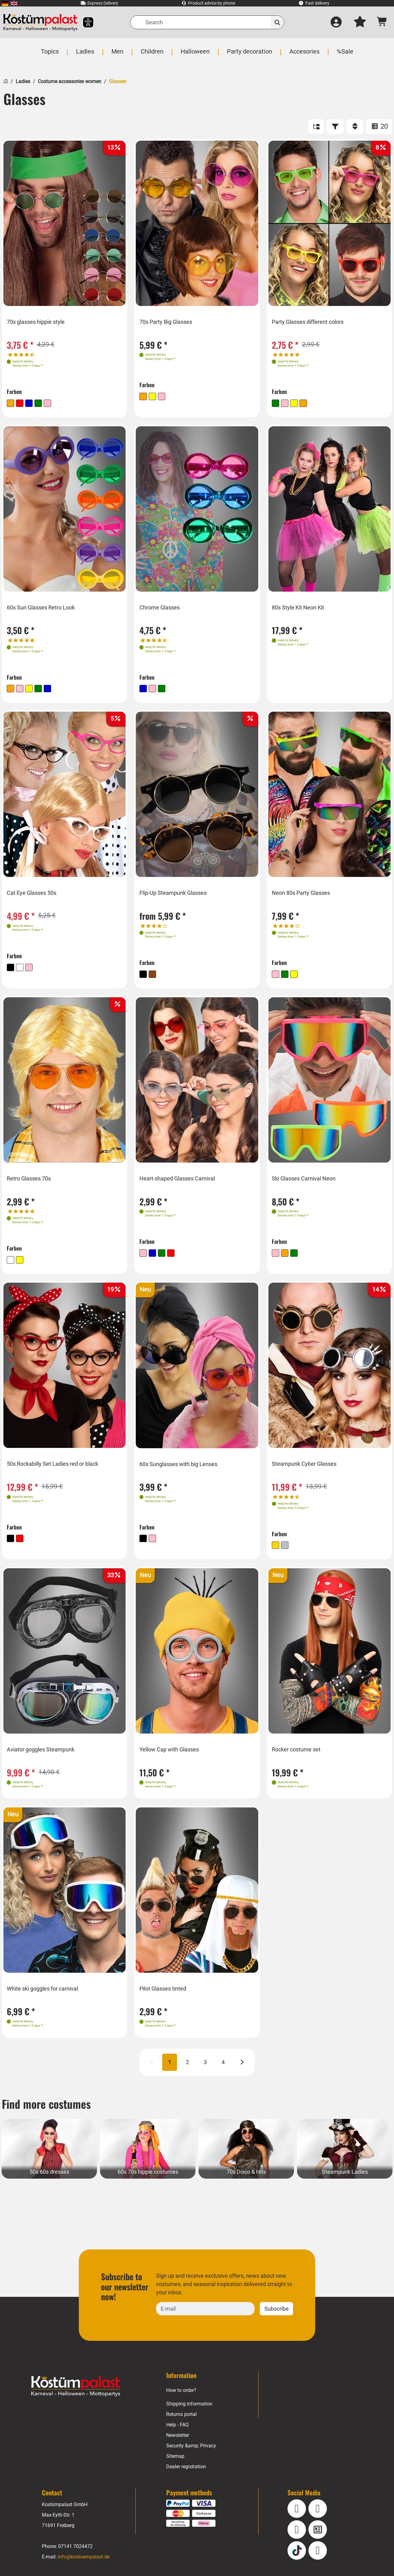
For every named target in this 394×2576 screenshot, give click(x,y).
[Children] (153, 54)
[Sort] (355, 126)
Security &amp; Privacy (191, 2454)
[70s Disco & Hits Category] (246, 2157)
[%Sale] (344, 54)
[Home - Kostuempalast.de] (75, 2394)
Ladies (22, 81)
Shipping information (189, 2412)
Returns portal (181, 2422)
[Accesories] (304, 54)
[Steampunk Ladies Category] (345, 2157)
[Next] (242, 2070)
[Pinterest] (317, 2559)
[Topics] (51, 54)
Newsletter (178, 2443)
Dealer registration (186, 2475)
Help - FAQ (177, 2433)
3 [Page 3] (205, 2070)
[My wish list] (359, 22)
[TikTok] (296, 2559)
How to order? (181, 2398)
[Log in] (335, 22)
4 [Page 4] (223, 2070)
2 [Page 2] (187, 2070)
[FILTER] (335, 126)
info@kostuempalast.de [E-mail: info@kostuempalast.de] (84, 2565)
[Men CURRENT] (118, 54)
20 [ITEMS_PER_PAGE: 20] (379, 126)
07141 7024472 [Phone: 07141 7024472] (75, 2555)
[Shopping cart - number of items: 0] (382, 22)
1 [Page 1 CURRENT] (169, 2070)
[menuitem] (5, 3)
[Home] (5, 80)
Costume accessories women (69, 81)
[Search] (207, 22)
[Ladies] (86, 54)
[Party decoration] (249, 54)
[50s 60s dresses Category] (49, 2157)
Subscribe (276, 2317)
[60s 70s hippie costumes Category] (147, 2157)
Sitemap (175, 2464)
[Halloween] (195, 54)
